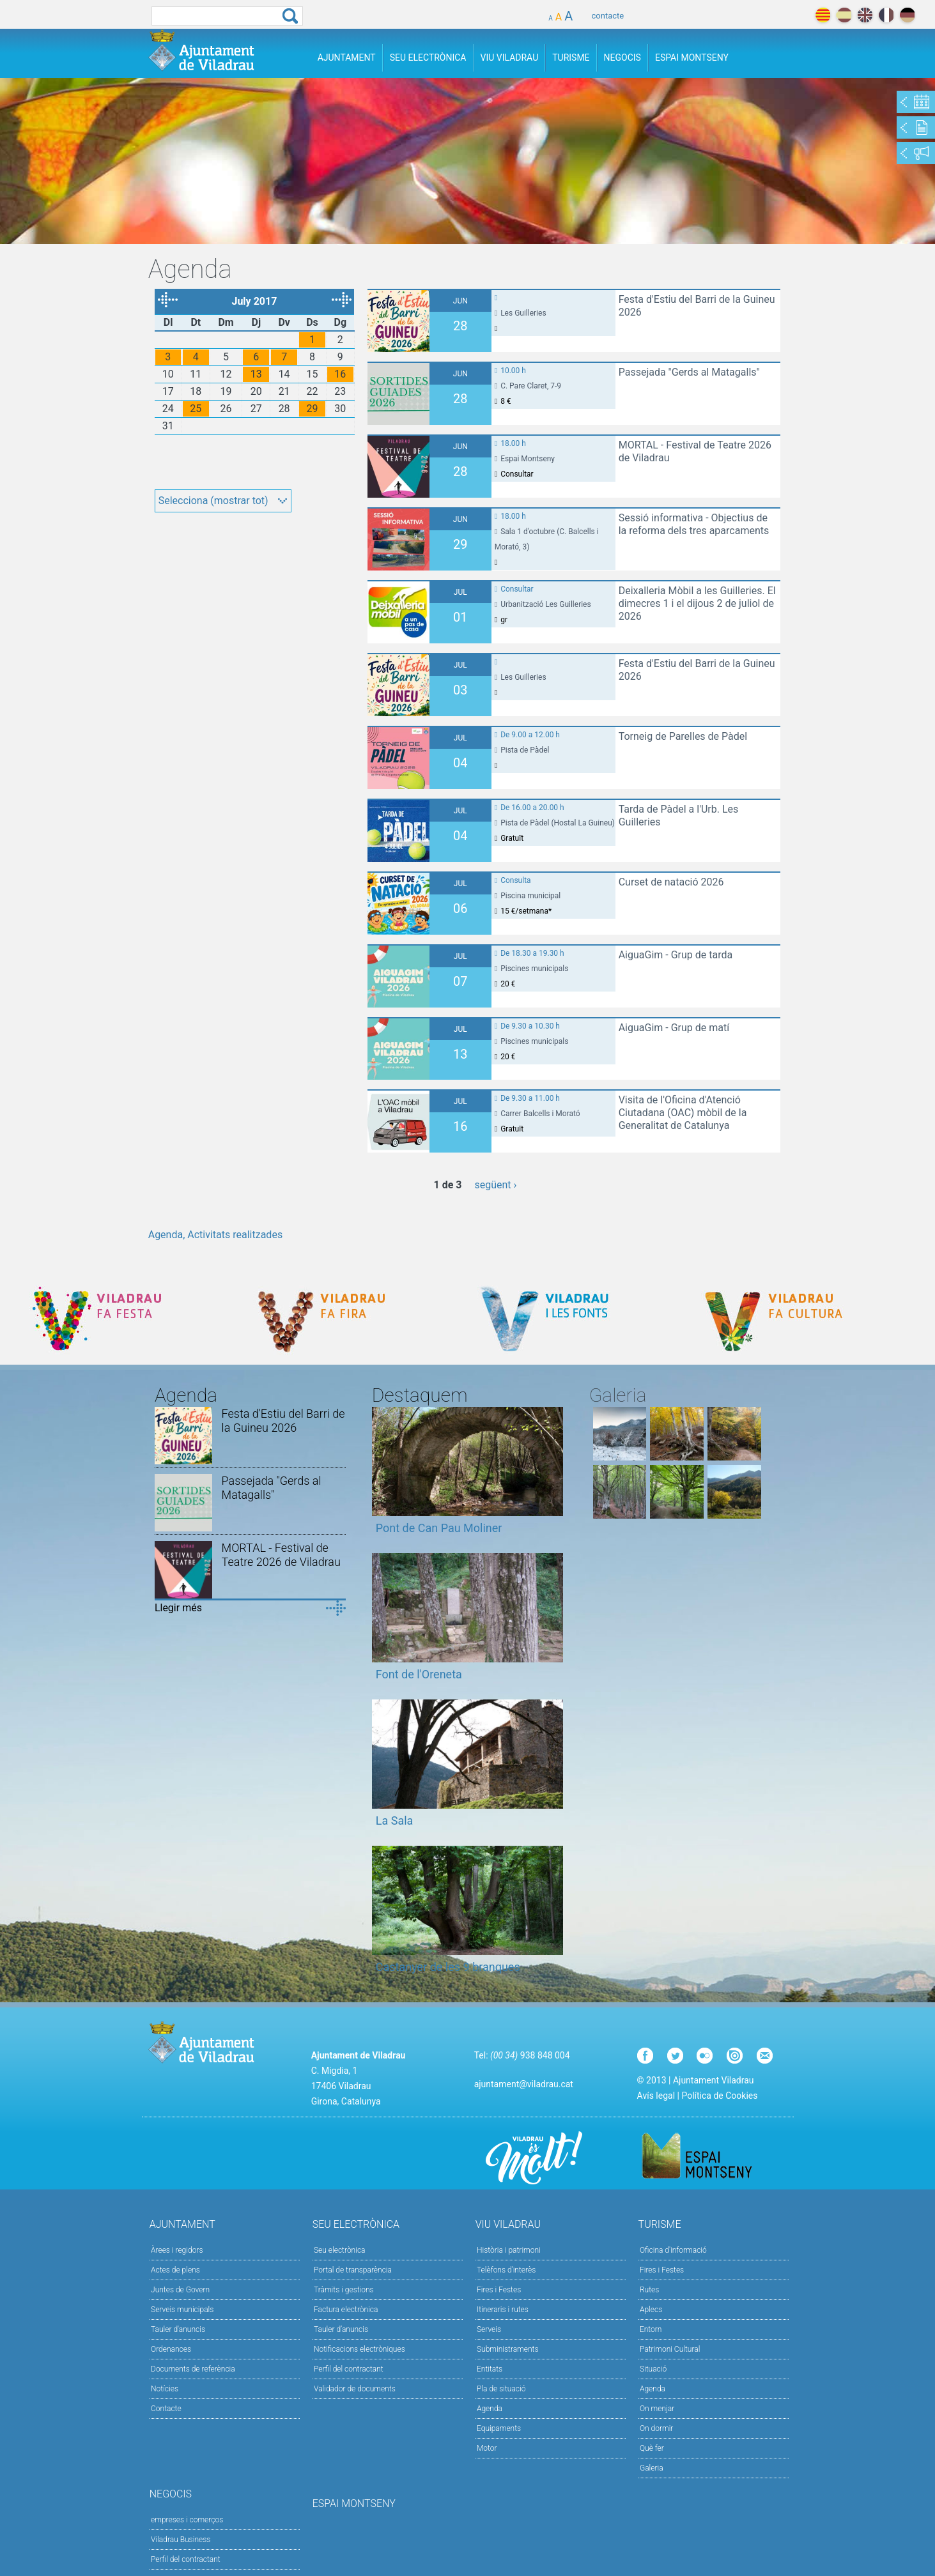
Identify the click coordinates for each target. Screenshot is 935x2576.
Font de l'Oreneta (419, 1674)
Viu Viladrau (510, 57)
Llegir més (178, 1608)
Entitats (489, 2369)
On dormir (656, 2428)
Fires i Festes (499, 2289)
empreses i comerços (187, 2519)
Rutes (649, 2289)
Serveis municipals (182, 2309)
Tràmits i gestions (344, 2289)
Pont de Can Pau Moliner (439, 1528)
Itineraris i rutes (503, 2309)
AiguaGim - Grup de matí (674, 1028)
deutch (907, 15)
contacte (608, 15)
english (865, 15)
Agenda (489, 2408)
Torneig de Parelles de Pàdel (683, 736)
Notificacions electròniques (359, 2349)
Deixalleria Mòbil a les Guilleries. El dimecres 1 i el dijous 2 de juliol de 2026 (697, 603)
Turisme (570, 57)
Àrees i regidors (177, 2250)
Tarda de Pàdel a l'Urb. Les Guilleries (679, 815)
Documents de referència (193, 2369)
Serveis (489, 2329)
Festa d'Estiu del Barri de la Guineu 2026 (697, 305)
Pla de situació (501, 2388)
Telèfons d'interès (506, 2270)
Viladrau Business (180, 2539)
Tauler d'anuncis (178, 2329)
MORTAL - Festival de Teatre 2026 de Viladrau (695, 451)
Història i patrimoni (509, 2250)
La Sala (394, 1820)
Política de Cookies (719, 2095)
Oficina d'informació (673, 2250)
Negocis (622, 57)
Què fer (652, 2448)
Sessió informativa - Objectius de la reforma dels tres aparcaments (694, 524)
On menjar (657, 2408)
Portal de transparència (353, 2270)
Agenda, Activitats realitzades (215, 1235)
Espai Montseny (692, 57)
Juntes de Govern (180, 2289)
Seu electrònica (340, 2250)
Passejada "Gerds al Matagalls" (689, 372)
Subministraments (508, 2349)
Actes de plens (175, 2270)
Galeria (651, 2468)
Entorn (651, 2329)
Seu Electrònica (428, 57)
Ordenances (171, 2349)
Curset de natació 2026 (671, 882)
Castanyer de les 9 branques (448, 1967)
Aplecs (651, 2309)
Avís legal (656, 2095)
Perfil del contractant (348, 2369)
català (822, 15)
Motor (487, 2448)
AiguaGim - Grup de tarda (676, 955)
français (886, 15)
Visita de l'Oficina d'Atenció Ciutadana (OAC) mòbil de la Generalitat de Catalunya (683, 1112)
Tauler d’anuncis (341, 2329)
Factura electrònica (346, 2309)
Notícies (164, 2388)
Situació (653, 2369)
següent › (495, 1185)
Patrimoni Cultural (670, 2349)
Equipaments (499, 2428)
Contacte (166, 2408)
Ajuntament (347, 57)
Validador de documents (355, 2388)
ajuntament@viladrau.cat (523, 2084)
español (844, 15)
